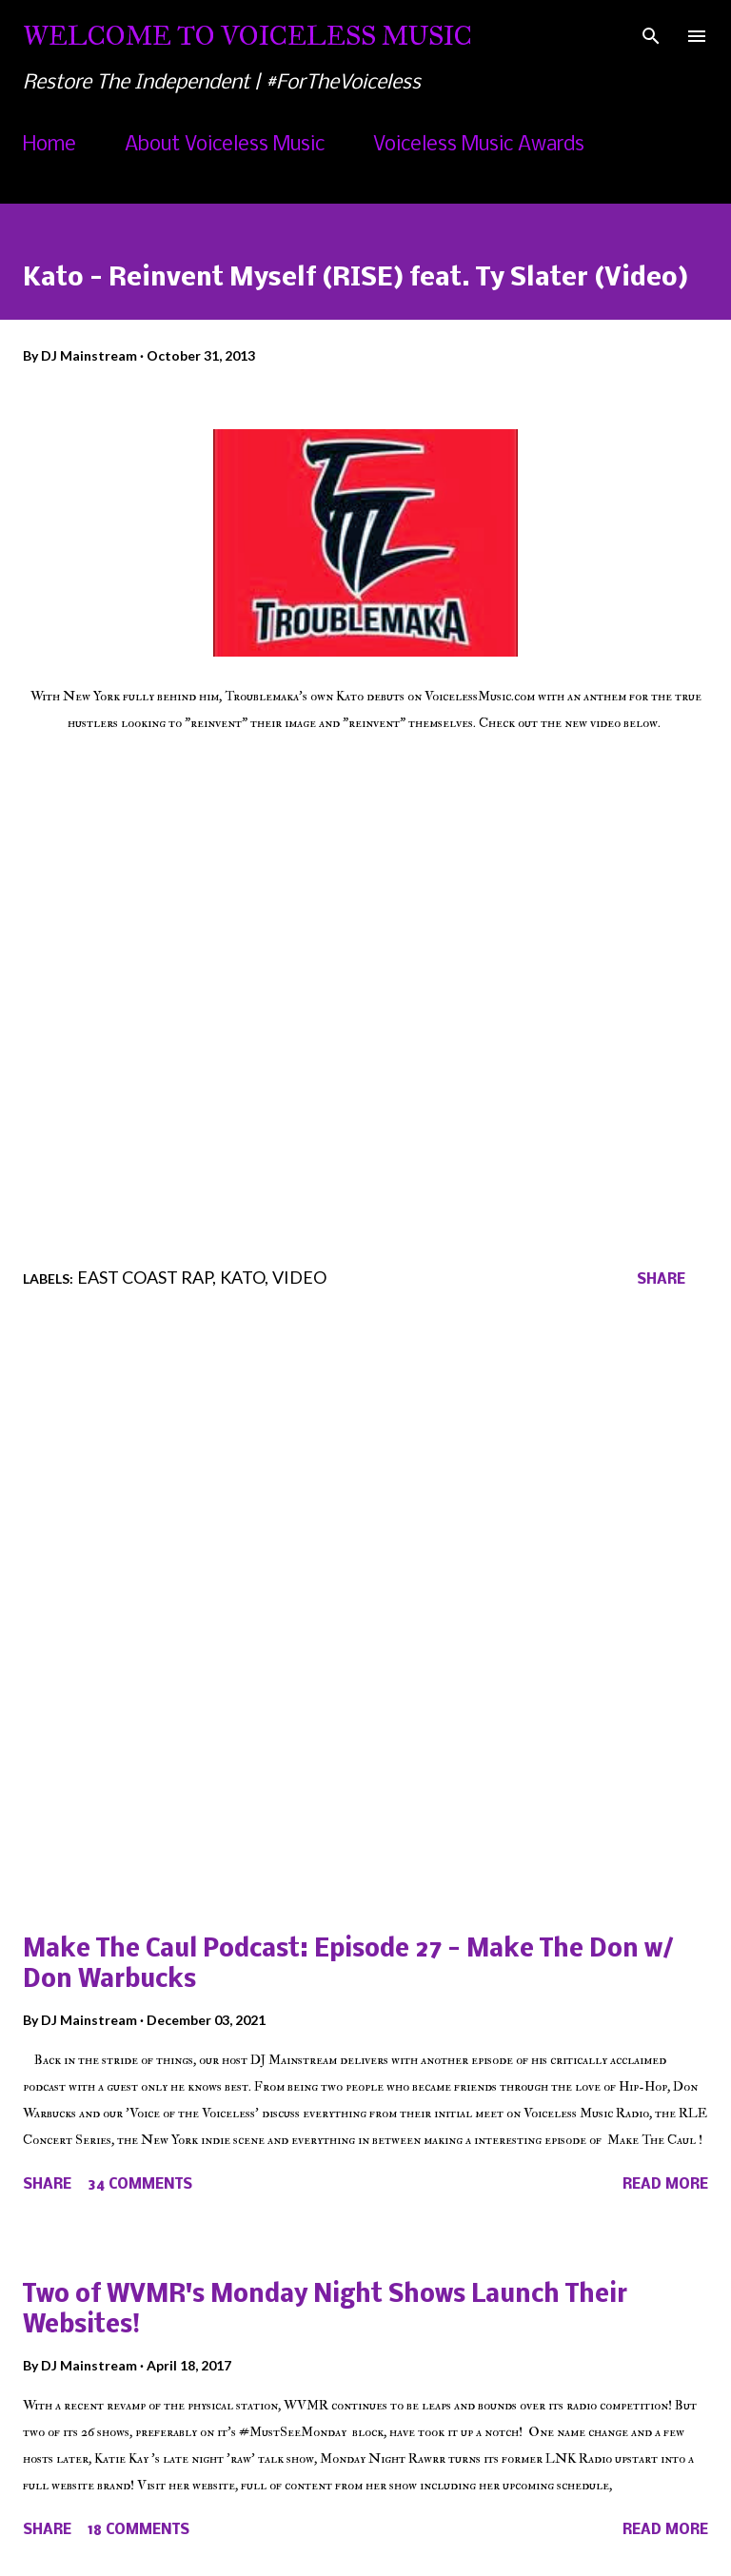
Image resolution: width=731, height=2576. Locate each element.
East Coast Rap (144, 1277)
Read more (665, 2185)
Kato (242, 1277)
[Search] (651, 34)
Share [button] (661, 1280)
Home (49, 145)
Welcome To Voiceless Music (247, 35)
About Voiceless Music (225, 145)
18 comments (138, 2530)
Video (299, 1277)
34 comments (140, 2185)
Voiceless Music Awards (478, 145)
